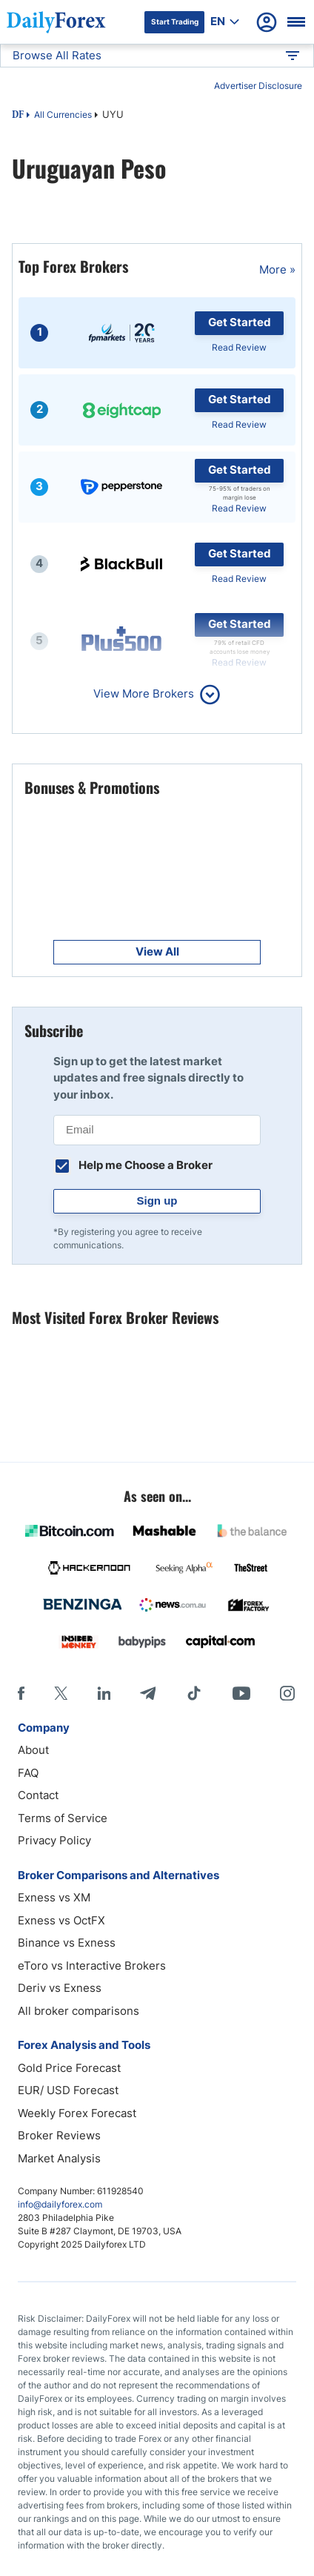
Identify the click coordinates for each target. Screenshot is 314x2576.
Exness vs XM (54, 1897)
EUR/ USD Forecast (68, 2090)
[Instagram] (287, 1693)
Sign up (157, 1200)
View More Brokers (143, 693)
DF (18, 115)
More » (277, 269)
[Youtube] (241, 1693)
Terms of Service (62, 1818)
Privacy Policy (54, 1840)
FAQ (28, 1773)
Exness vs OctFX (61, 1920)
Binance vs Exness (67, 1943)
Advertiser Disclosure (258, 85)
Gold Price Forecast (69, 2068)
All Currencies (63, 114)
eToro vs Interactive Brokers (92, 1966)
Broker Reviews (59, 2135)
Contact (38, 1795)
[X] (60, 1693)
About (33, 1750)
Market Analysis (59, 2158)
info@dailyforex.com (60, 2204)
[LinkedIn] (103, 1693)
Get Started (239, 322)
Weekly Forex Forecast (77, 2113)
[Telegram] (148, 1693)
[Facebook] (21, 1693)
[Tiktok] (194, 1693)
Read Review (239, 347)
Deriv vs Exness (59, 1988)
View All (157, 951)
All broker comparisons (78, 2011)
